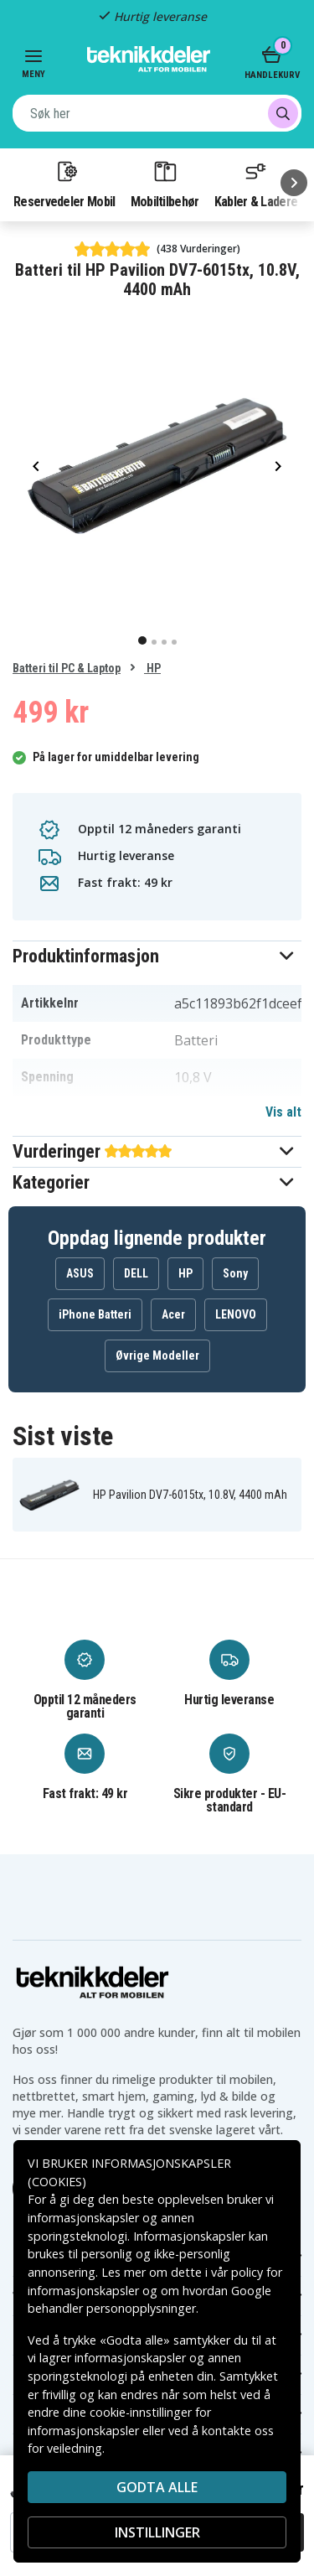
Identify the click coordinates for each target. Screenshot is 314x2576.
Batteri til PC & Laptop (67, 668)
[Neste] (294, 182)
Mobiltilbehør (165, 183)
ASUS (80, 1273)
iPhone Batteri (95, 1314)
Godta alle (157, 2487)
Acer (173, 1314)
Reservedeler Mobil (64, 183)
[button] (157, 956)
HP (152, 668)
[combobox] (157, 113)
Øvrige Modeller (157, 1355)
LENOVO (235, 1314)
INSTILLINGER (157, 2532)
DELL (136, 1273)
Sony (235, 1273)
